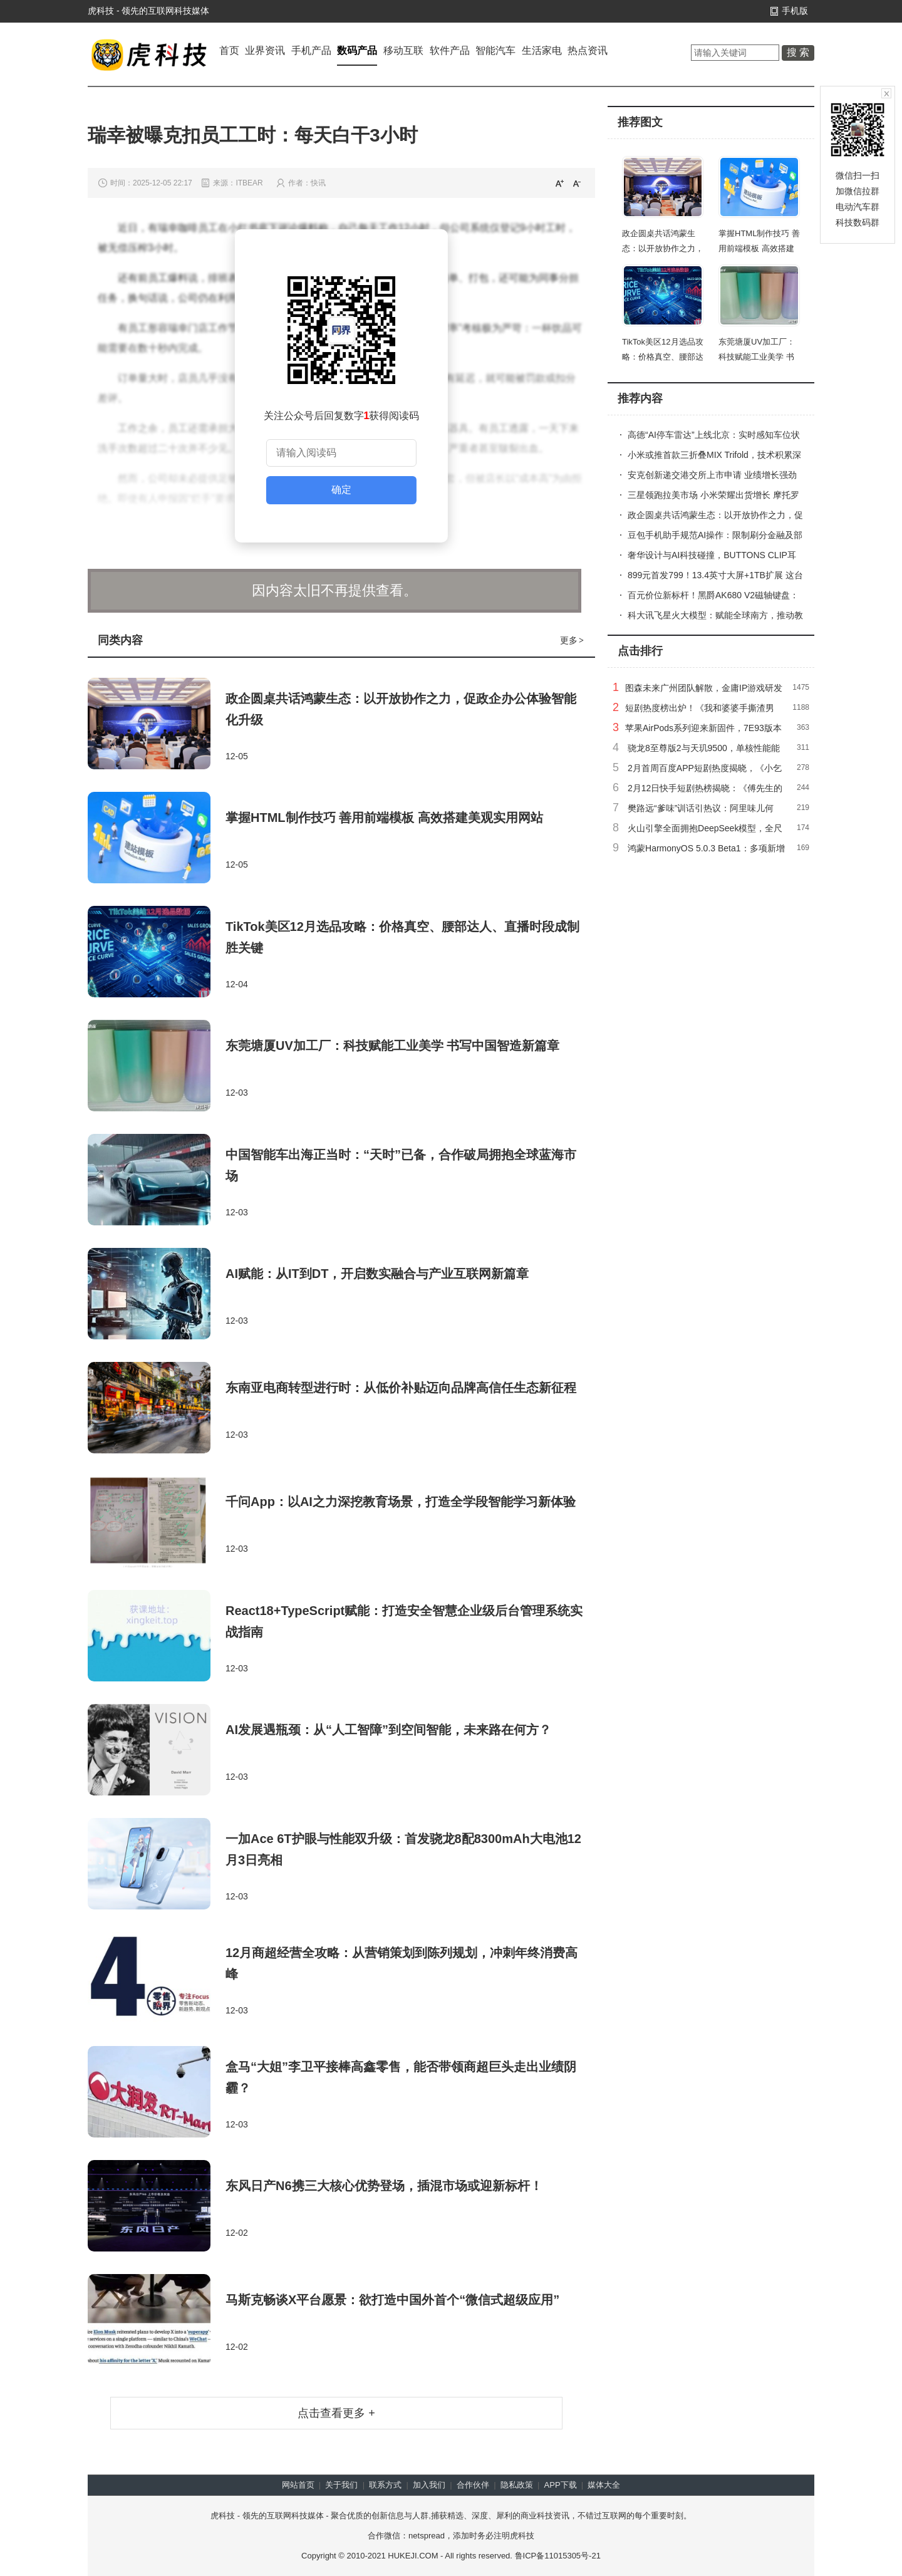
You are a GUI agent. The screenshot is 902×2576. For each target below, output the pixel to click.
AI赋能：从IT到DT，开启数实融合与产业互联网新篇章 (377, 1273)
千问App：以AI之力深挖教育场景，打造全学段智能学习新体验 (401, 1502)
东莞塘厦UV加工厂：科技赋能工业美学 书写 (756, 357)
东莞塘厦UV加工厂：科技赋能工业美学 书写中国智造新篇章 (392, 1045)
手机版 (795, 11)
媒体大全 (604, 2485)
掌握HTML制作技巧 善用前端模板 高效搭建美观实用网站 (384, 817)
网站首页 (298, 2485)
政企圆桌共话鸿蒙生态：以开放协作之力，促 (662, 248)
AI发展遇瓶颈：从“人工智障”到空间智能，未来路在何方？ (388, 1730)
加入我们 (429, 2485)
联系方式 (385, 2485)
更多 (572, 640)
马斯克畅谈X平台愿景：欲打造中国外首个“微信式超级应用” (392, 2300)
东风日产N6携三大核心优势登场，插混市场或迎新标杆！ (384, 2186)
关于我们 (341, 2485)
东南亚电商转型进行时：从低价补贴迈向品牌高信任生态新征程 (401, 1387)
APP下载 (560, 2485)
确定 (341, 489)
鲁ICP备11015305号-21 (558, 2555)
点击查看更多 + (336, 2413)
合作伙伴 (473, 2485)
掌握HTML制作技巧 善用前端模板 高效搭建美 (759, 248)
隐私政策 (516, 2485)
